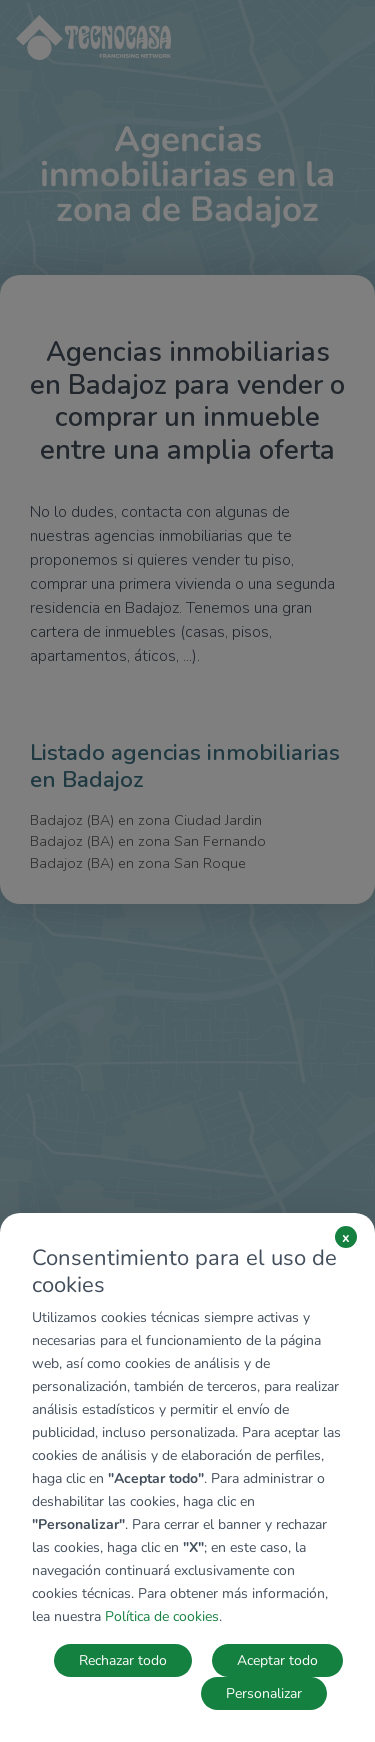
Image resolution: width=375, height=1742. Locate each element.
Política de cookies (162, 1616)
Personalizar (264, 1693)
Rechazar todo (123, 1660)
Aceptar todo (277, 1660)
